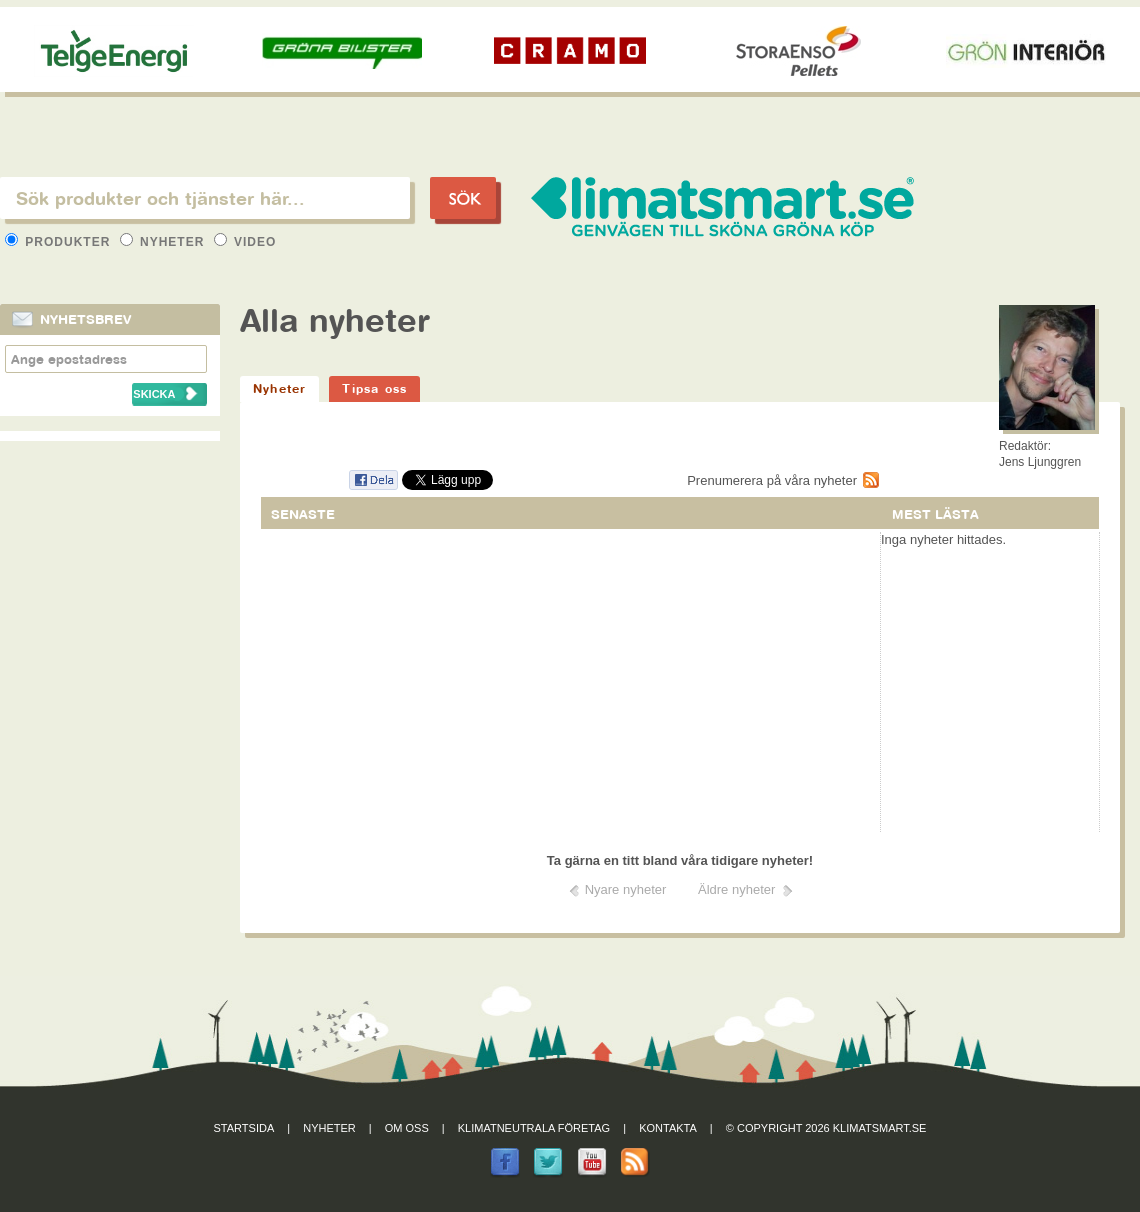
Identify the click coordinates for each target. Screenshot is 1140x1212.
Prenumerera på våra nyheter (772, 480)
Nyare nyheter (626, 889)
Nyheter (164, 242)
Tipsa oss (374, 388)
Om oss (407, 1128)
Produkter (60, 242)
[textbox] (205, 198)
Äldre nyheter (736, 889)
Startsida (244, 1128)
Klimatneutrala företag (534, 1128)
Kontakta (668, 1128)
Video (245, 242)
